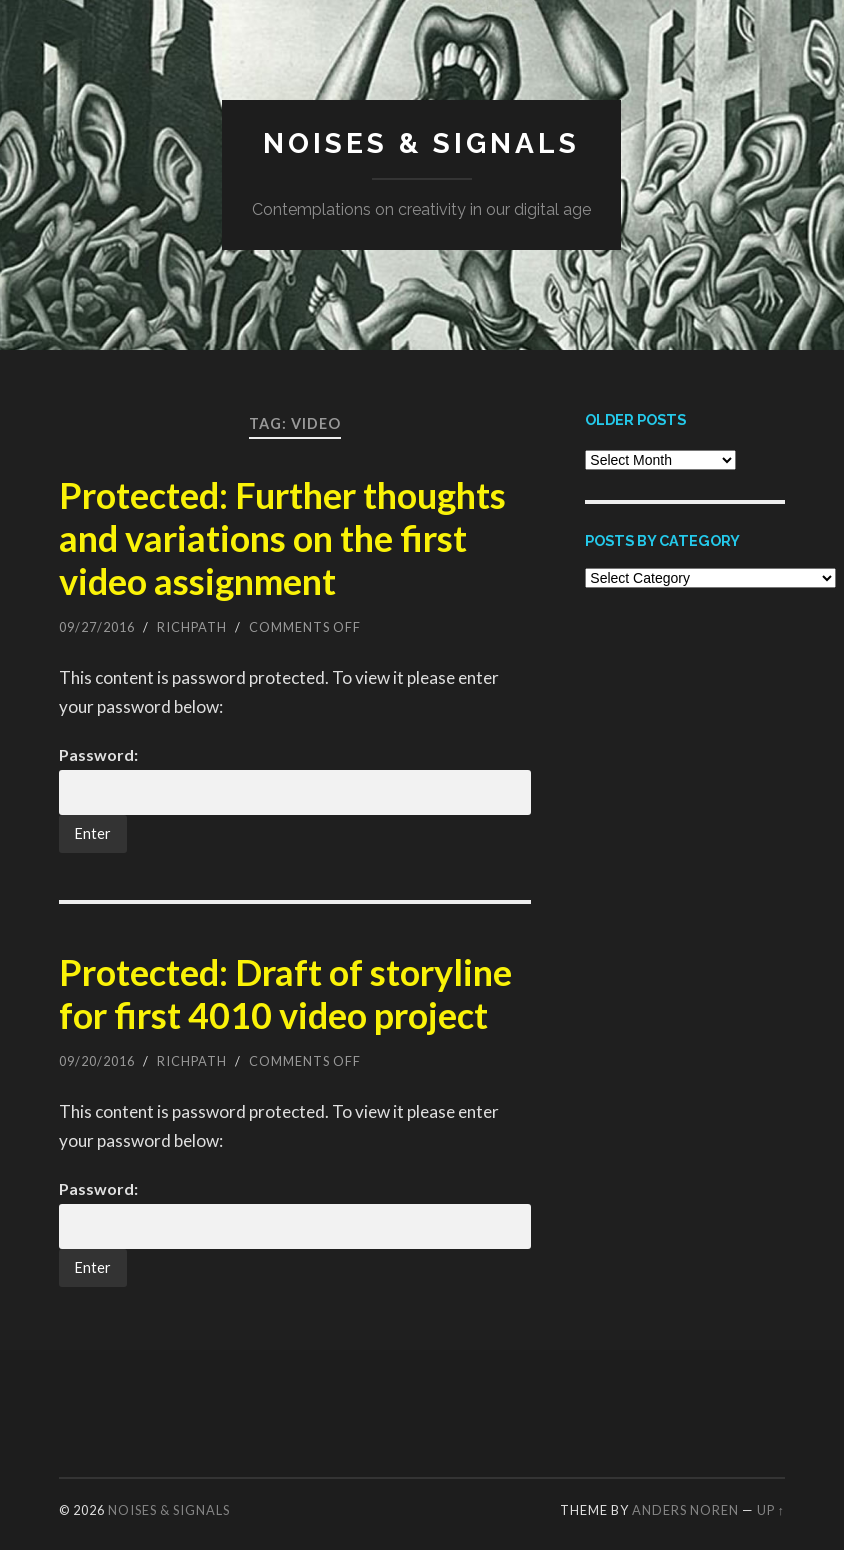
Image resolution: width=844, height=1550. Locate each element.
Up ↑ (771, 1510)
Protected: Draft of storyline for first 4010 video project (285, 993)
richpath (192, 627)
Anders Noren (685, 1510)
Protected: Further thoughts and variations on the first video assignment (282, 538)
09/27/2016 (97, 627)
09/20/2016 (97, 1061)
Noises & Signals (421, 143)
